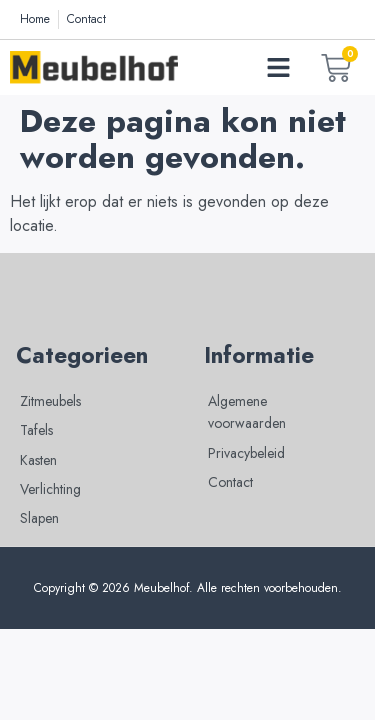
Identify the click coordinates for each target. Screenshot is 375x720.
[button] (279, 68)
